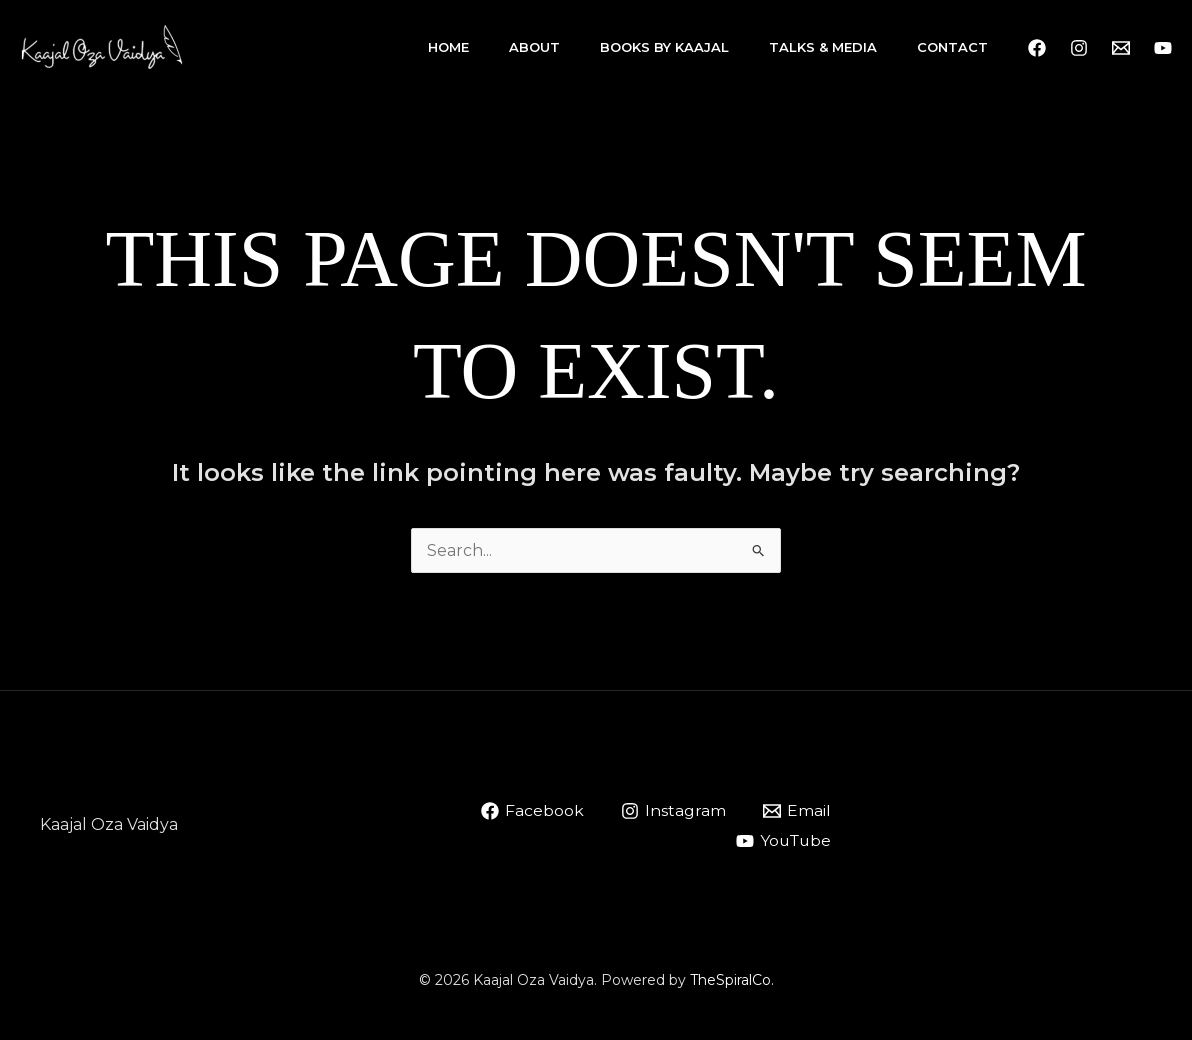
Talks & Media (823, 47)
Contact (952, 47)
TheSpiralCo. (732, 980)
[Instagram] (1079, 48)
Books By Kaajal (664, 47)
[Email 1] (1121, 48)
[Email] (796, 811)
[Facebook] (1037, 48)
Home (448, 47)
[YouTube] (1163, 48)
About (534, 47)
